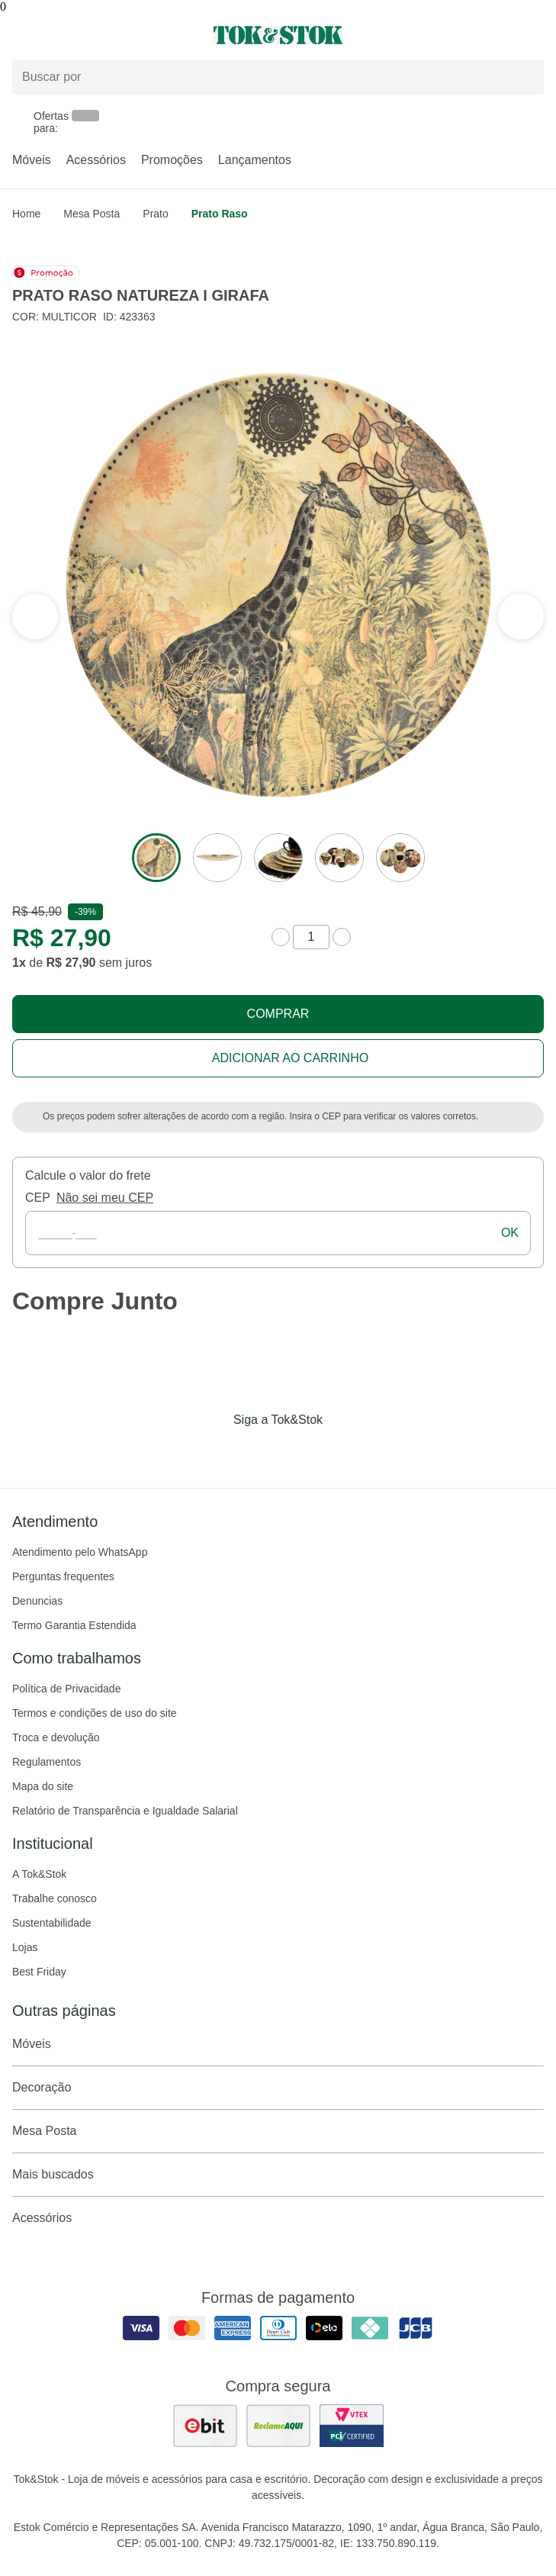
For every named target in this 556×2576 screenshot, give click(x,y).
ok (510, 1232)
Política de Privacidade (66, 1688)
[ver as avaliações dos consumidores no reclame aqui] (278, 2425)
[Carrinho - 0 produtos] (534, 35)
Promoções (172, 159)
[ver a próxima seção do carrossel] (35, 616)
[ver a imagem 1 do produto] (156, 857)
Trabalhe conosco (54, 1898)
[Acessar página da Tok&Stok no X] (342, 1451)
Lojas (24, 1947)
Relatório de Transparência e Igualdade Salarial (125, 1811)
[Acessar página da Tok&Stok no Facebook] (214, 1451)
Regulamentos (46, 1762)
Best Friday (39, 1972)
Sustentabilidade (52, 1923)
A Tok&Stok (39, 1874)
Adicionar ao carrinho (290, 1057)
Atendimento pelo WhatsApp (79, 1552)
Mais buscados (278, 2174)
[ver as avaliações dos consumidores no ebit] (205, 2425)
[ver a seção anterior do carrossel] (521, 616)
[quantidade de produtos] (311, 937)
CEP (37, 1197)
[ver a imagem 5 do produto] (400, 857)
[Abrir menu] (92, 35)
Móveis (31, 159)
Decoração (278, 2088)
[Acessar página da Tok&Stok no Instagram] (257, 1451)
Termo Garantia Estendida (74, 1625)
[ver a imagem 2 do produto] (217, 857)
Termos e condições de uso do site (94, 1713)
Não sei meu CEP (104, 1197)
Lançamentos (254, 159)
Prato (155, 214)
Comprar (278, 1013)
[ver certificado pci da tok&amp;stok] (352, 2425)
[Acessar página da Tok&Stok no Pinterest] (300, 1451)
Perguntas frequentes (63, 1576)
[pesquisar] (525, 77)
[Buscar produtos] (278, 77)
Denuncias (37, 1601)
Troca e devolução (56, 1737)
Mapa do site (42, 1786)
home (26, 214)
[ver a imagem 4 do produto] (339, 857)
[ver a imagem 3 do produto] (278, 857)
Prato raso (219, 214)
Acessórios (96, 159)
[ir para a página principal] (278, 35)
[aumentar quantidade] (342, 937)
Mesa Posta (91, 214)
